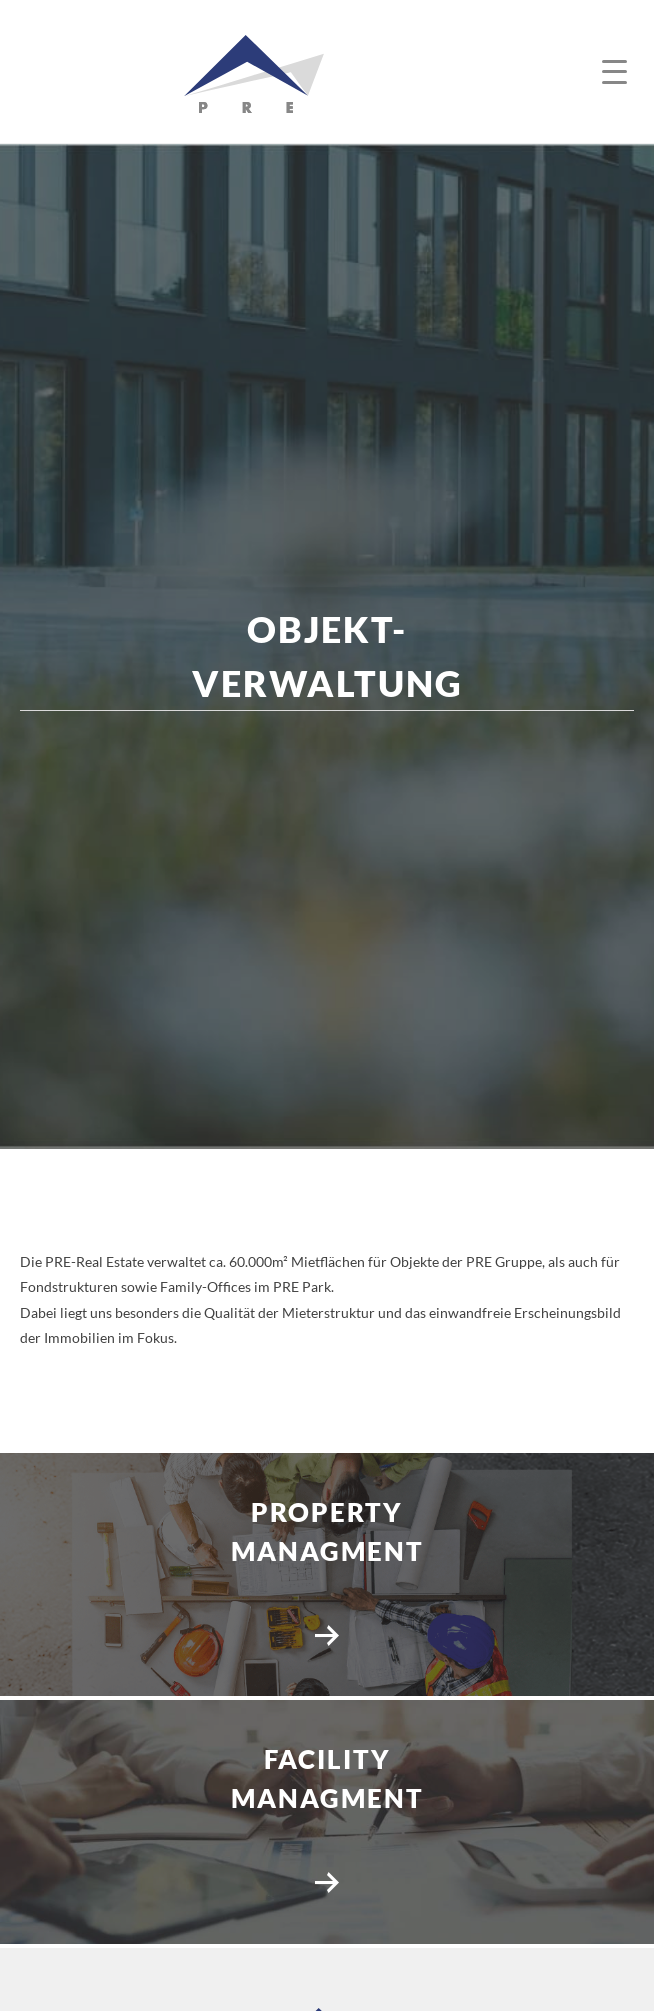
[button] (617, 72)
